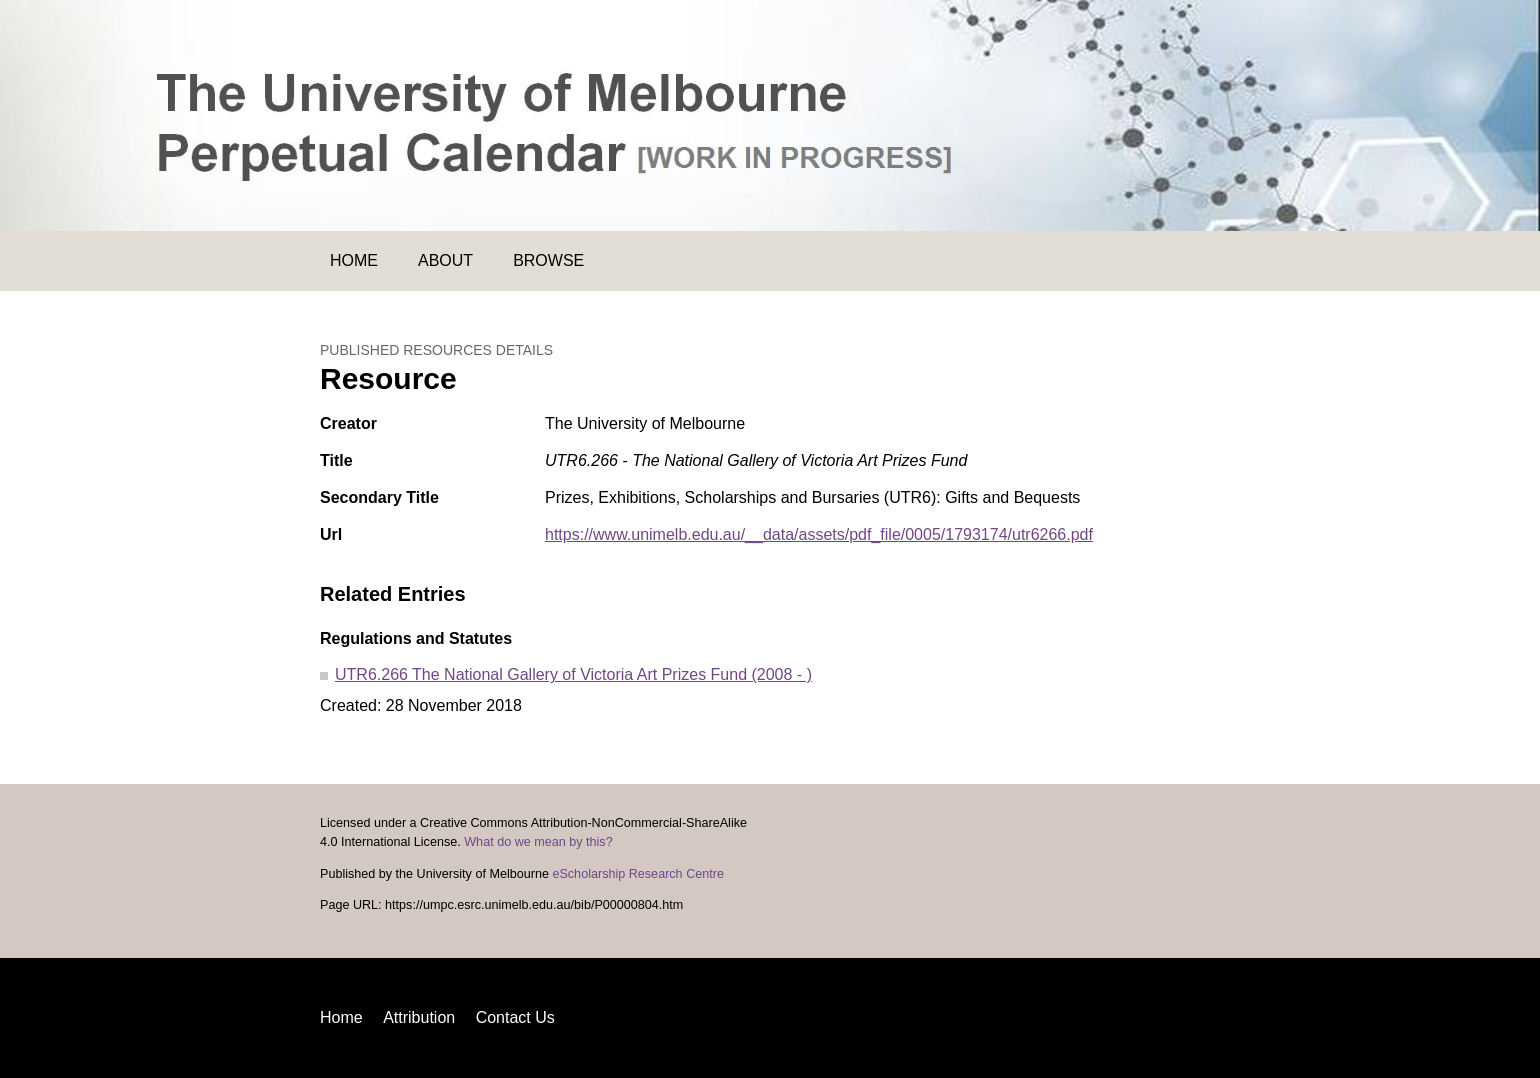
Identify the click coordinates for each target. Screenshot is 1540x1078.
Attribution (419, 1017)
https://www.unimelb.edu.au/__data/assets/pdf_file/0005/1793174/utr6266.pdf (819, 534)
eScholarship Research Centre (638, 874)
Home (354, 260)
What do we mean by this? (538, 842)
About (445, 260)
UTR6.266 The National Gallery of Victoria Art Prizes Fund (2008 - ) (573, 674)
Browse (548, 260)
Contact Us (515, 1017)
